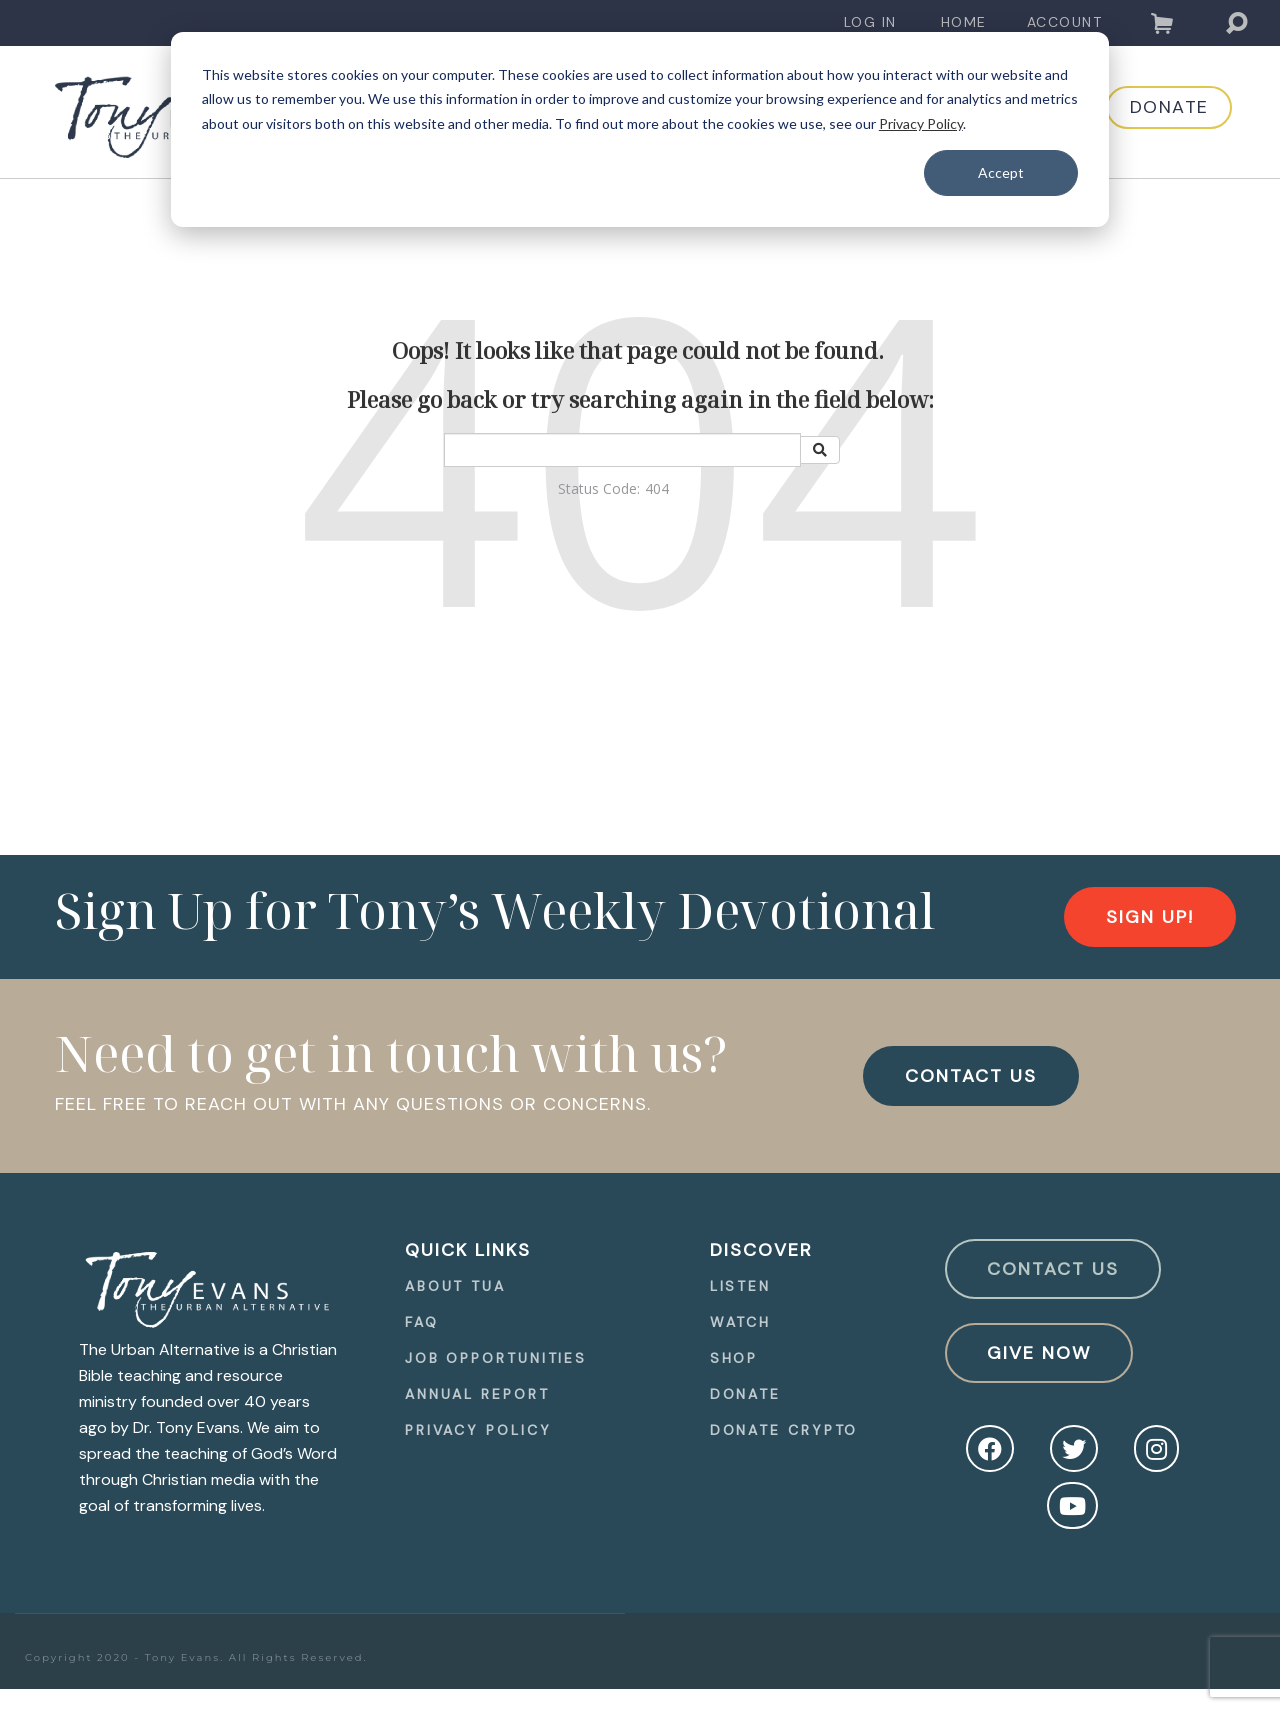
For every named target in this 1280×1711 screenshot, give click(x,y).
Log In (870, 22)
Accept (1001, 172)
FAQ (422, 1322)
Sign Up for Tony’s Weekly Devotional (495, 910)
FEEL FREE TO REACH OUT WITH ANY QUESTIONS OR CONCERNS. (353, 1104)
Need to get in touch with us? (391, 1053)
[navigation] (870, 22)
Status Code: (599, 488)
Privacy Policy (921, 123)
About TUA (455, 1286)
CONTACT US (971, 1076)
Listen (740, 1286)
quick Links (468, 1250)
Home (964, 22)
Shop (734, 1358)
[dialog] (640, 129)
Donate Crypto (784, 1430)
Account (1065, 22)
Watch (741, 1322)
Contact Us (1053, 1269)
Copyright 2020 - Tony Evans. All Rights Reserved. (196, 1657)
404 (657, 488)
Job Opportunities (496, 1358)
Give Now (1039, 1353)
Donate (745, 1394)
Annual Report (477, 1394)
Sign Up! (1150, 917)
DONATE (1150, 112)
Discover (761, 1250)
